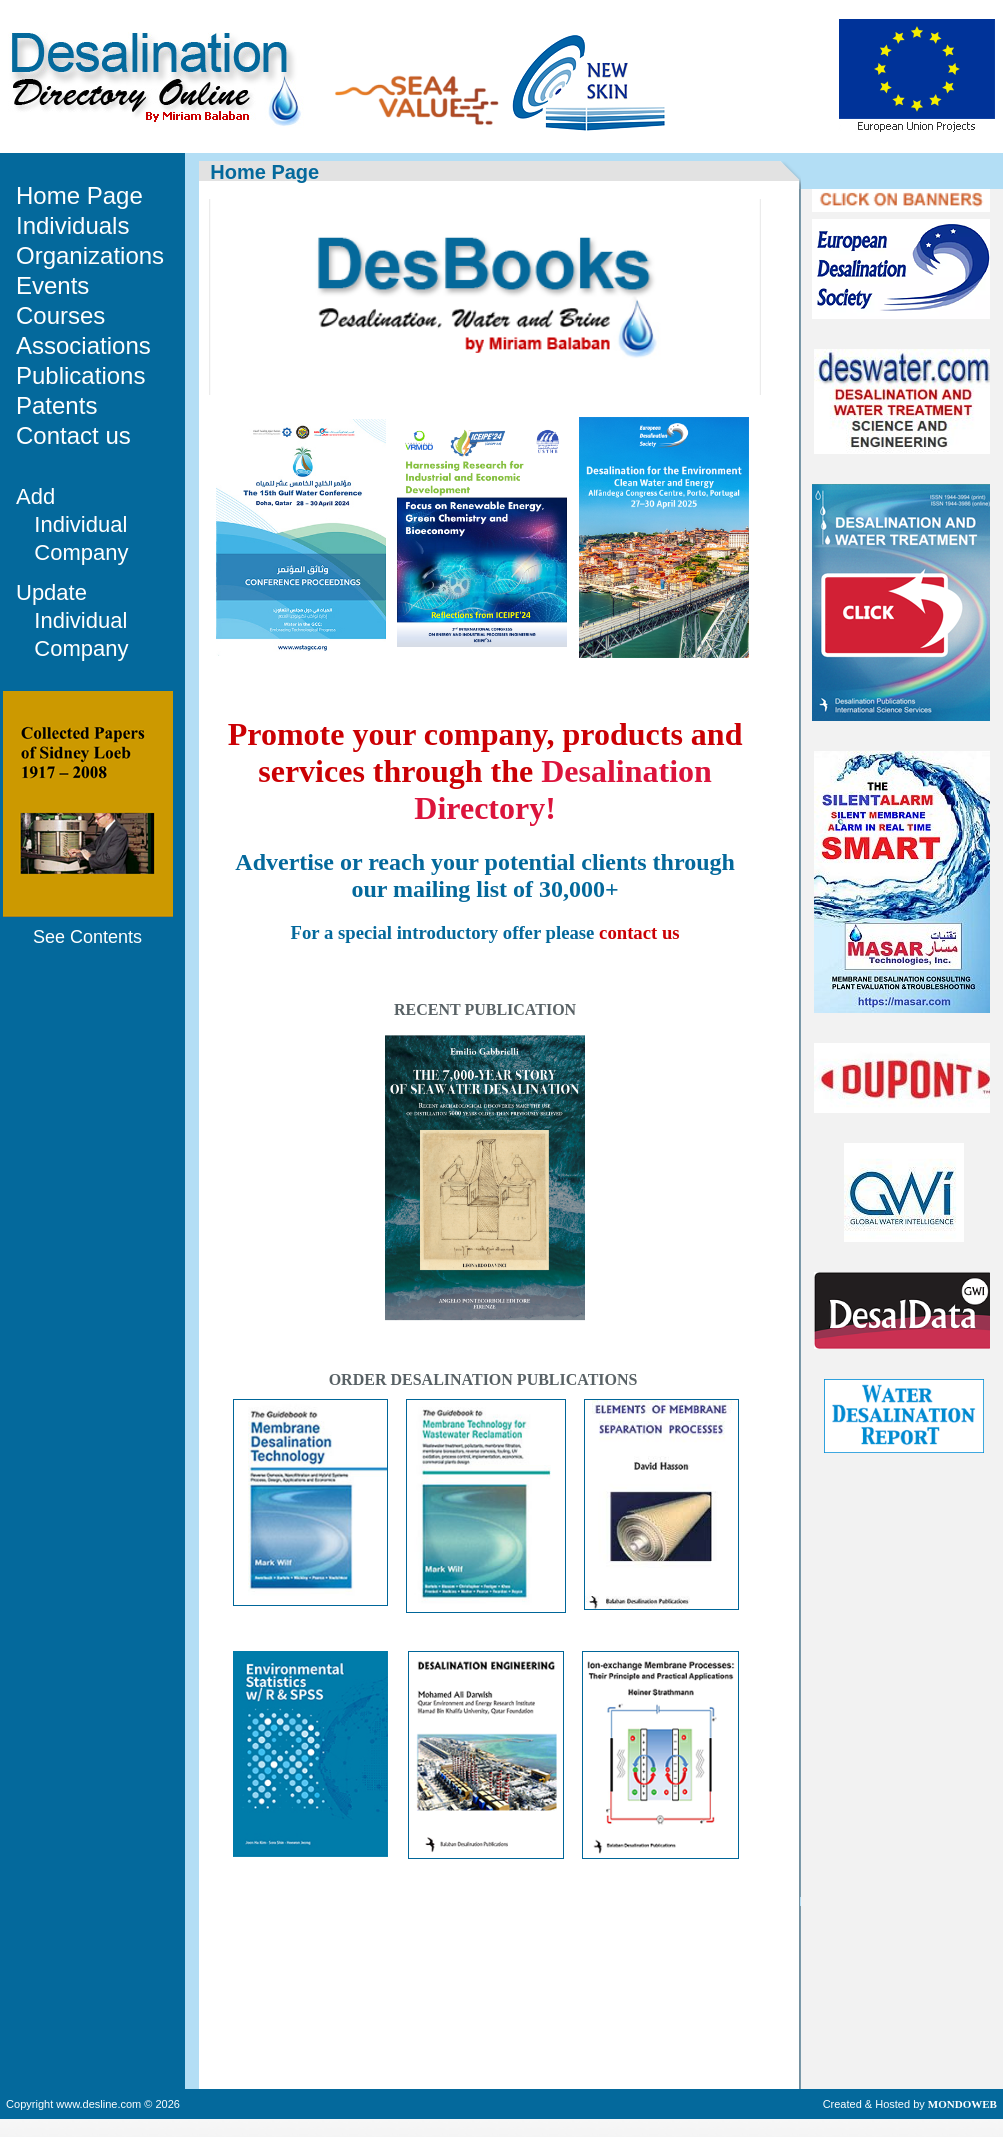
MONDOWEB (962, 2104)
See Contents (87, 937)
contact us (639, 932)
